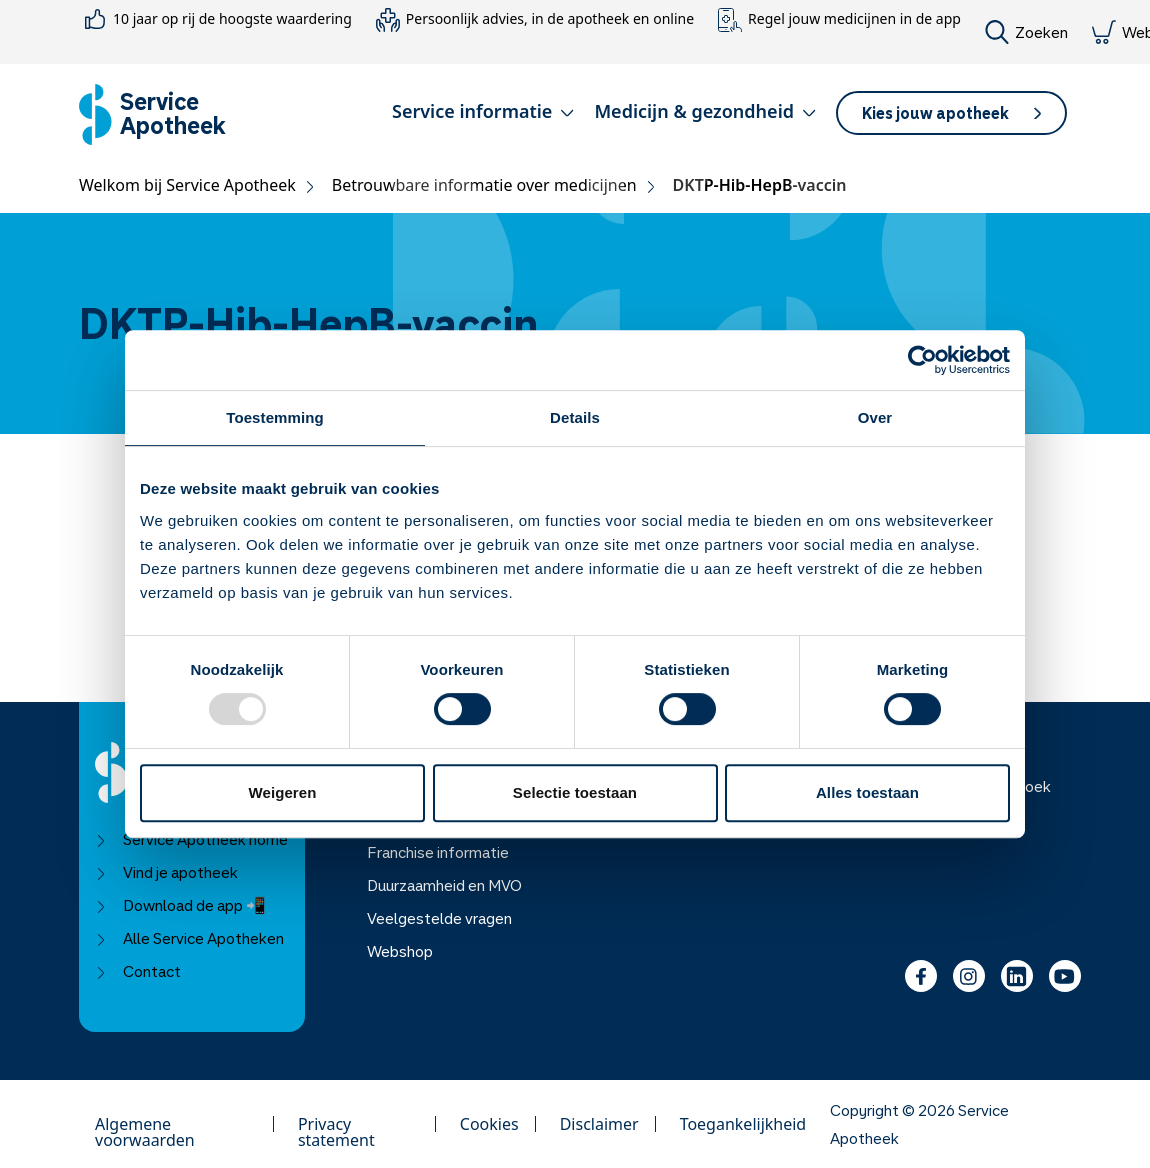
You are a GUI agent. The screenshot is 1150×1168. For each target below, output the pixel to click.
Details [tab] (575, 417)
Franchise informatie (438, 852)
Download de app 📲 (180, 905)
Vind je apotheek (166, 872)
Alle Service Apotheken (189, 938)
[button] (483, 115)
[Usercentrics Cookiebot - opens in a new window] (922, 360)
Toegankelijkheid (743, 1124)
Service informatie (483, 111)
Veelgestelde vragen (439, 918)
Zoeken (1026, 32)
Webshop (400, 951)
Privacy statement (336, 1124)
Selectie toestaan (575, 792)
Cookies (489, 1124)
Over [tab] (875, 417)
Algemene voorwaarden (145, 1124)
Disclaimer (599, 1124)
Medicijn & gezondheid (705, 111)
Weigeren (282, 792)
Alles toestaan (867, 792)
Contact (138, 971)
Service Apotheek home (191, 839)
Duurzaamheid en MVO (444, 885)
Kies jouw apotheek (951, 113)
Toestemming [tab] (275, 417)
